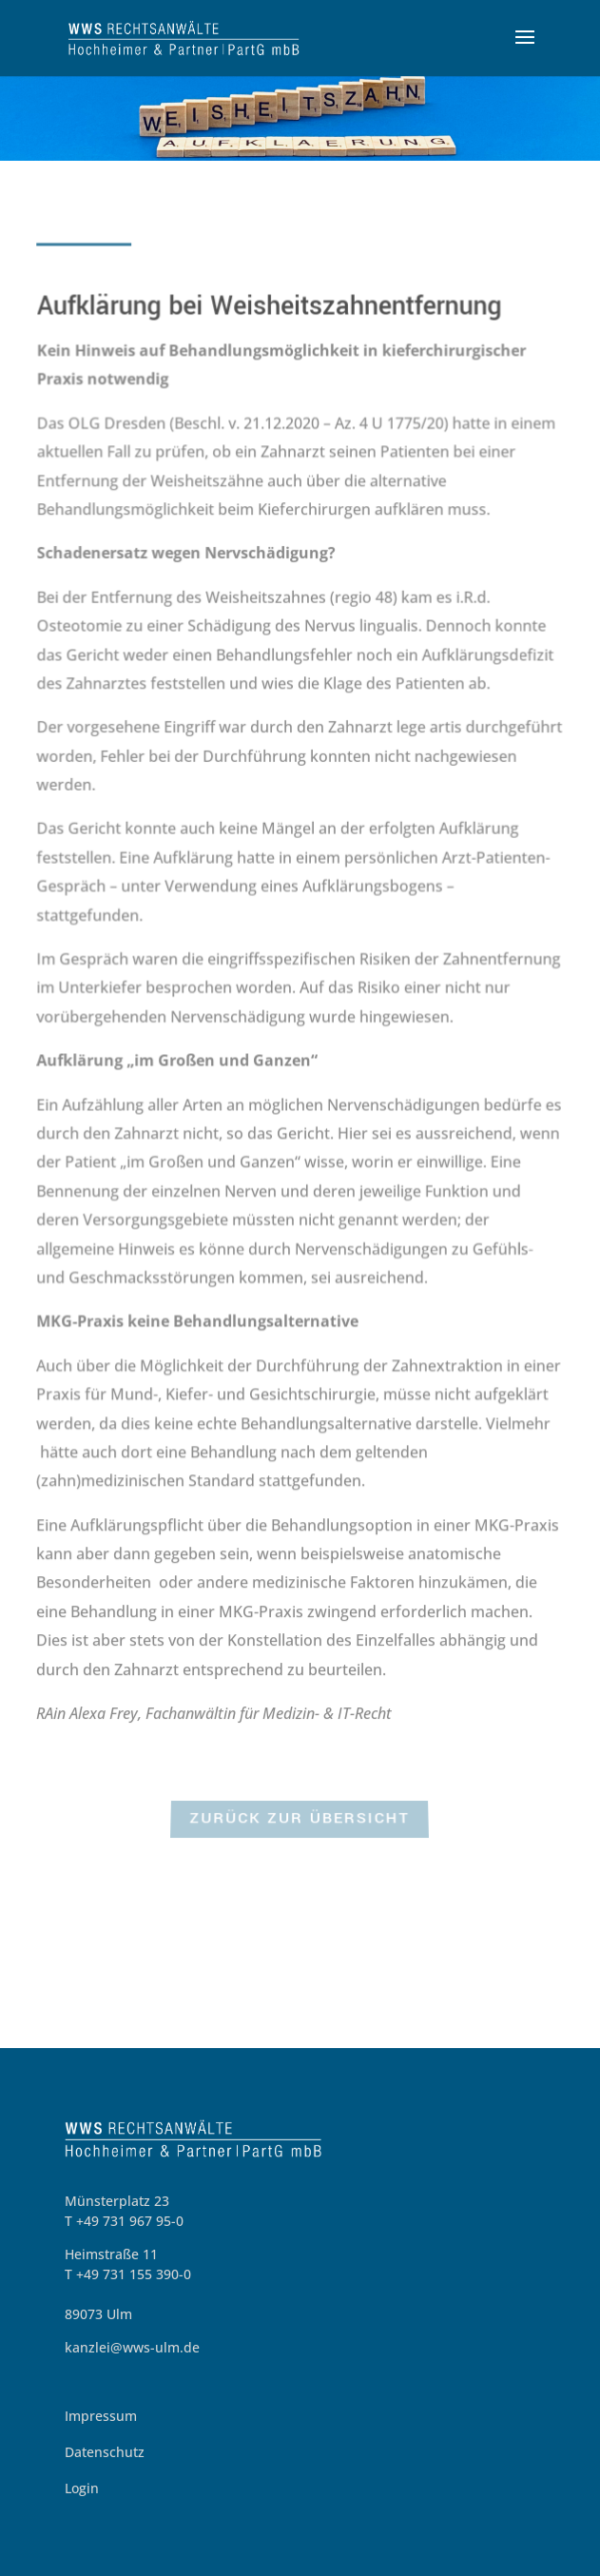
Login (82, 2488)
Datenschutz (105, 2452)
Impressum (101, 2416)
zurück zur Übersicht (300, 1820)
